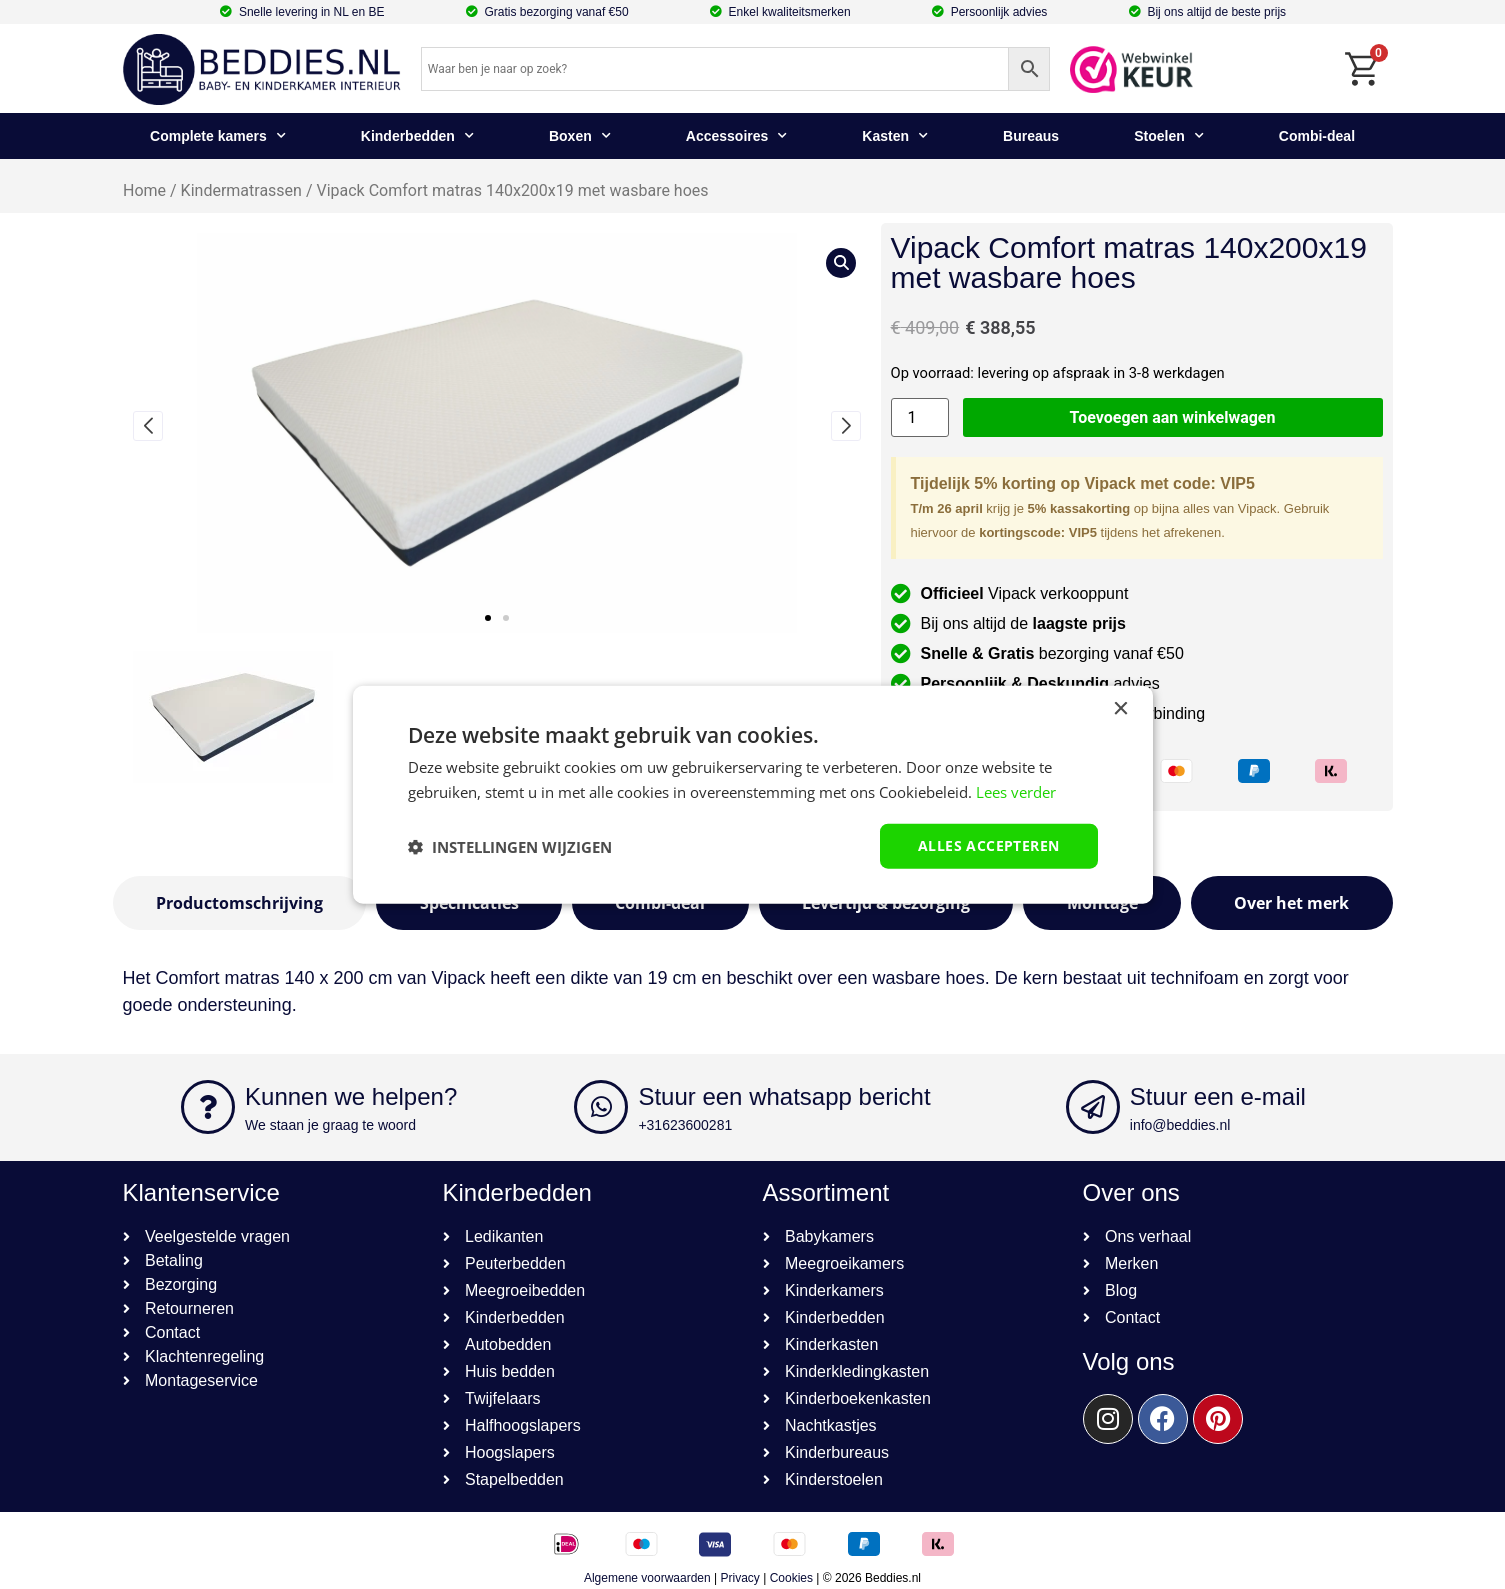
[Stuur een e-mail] (1093, 1107)
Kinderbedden (417, 136)
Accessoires (737, 136)
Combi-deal (1317, 136)
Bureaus (1031, 136)
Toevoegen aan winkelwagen (1173, 417)
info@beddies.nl (1180, 1125)
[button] (488, 618)
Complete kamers (218, 136)
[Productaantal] (920, 417)
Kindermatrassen (240, 190)
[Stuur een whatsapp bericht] (601, 1107)
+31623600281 (685, 1125)
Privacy (740, 1578)
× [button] (1120, 708)
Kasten (895, 136)
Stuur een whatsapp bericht (784, 1096)
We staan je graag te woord (330, 1125)
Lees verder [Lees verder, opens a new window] (1016, 791)
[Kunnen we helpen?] (208, 1107)
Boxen (580, 136)
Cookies (791, 1578)
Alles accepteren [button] (988, 845)
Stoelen (1169, 136)
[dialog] (753, 794)
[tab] (240, 903)
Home (144, 190)
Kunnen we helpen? (351, 1096)
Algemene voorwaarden (647, 1578)
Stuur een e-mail (1218, 1096)
